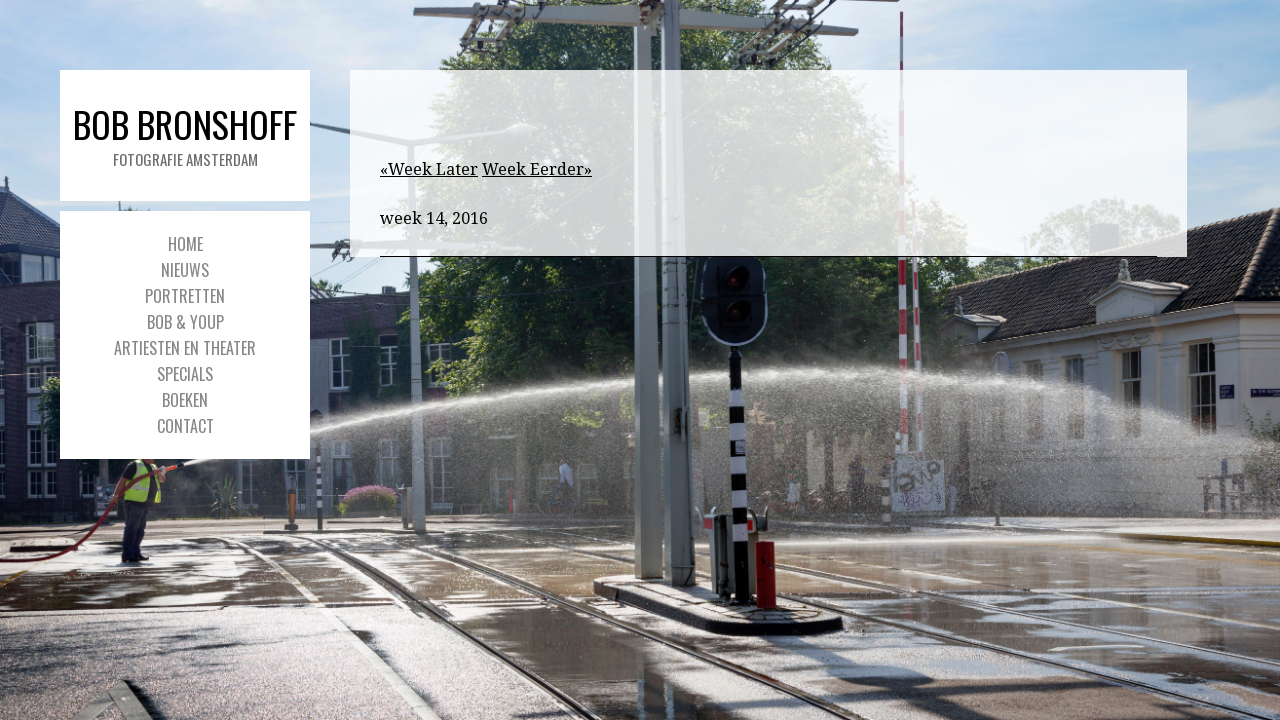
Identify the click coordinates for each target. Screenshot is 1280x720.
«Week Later (429, 169)
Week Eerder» (537, 169)
